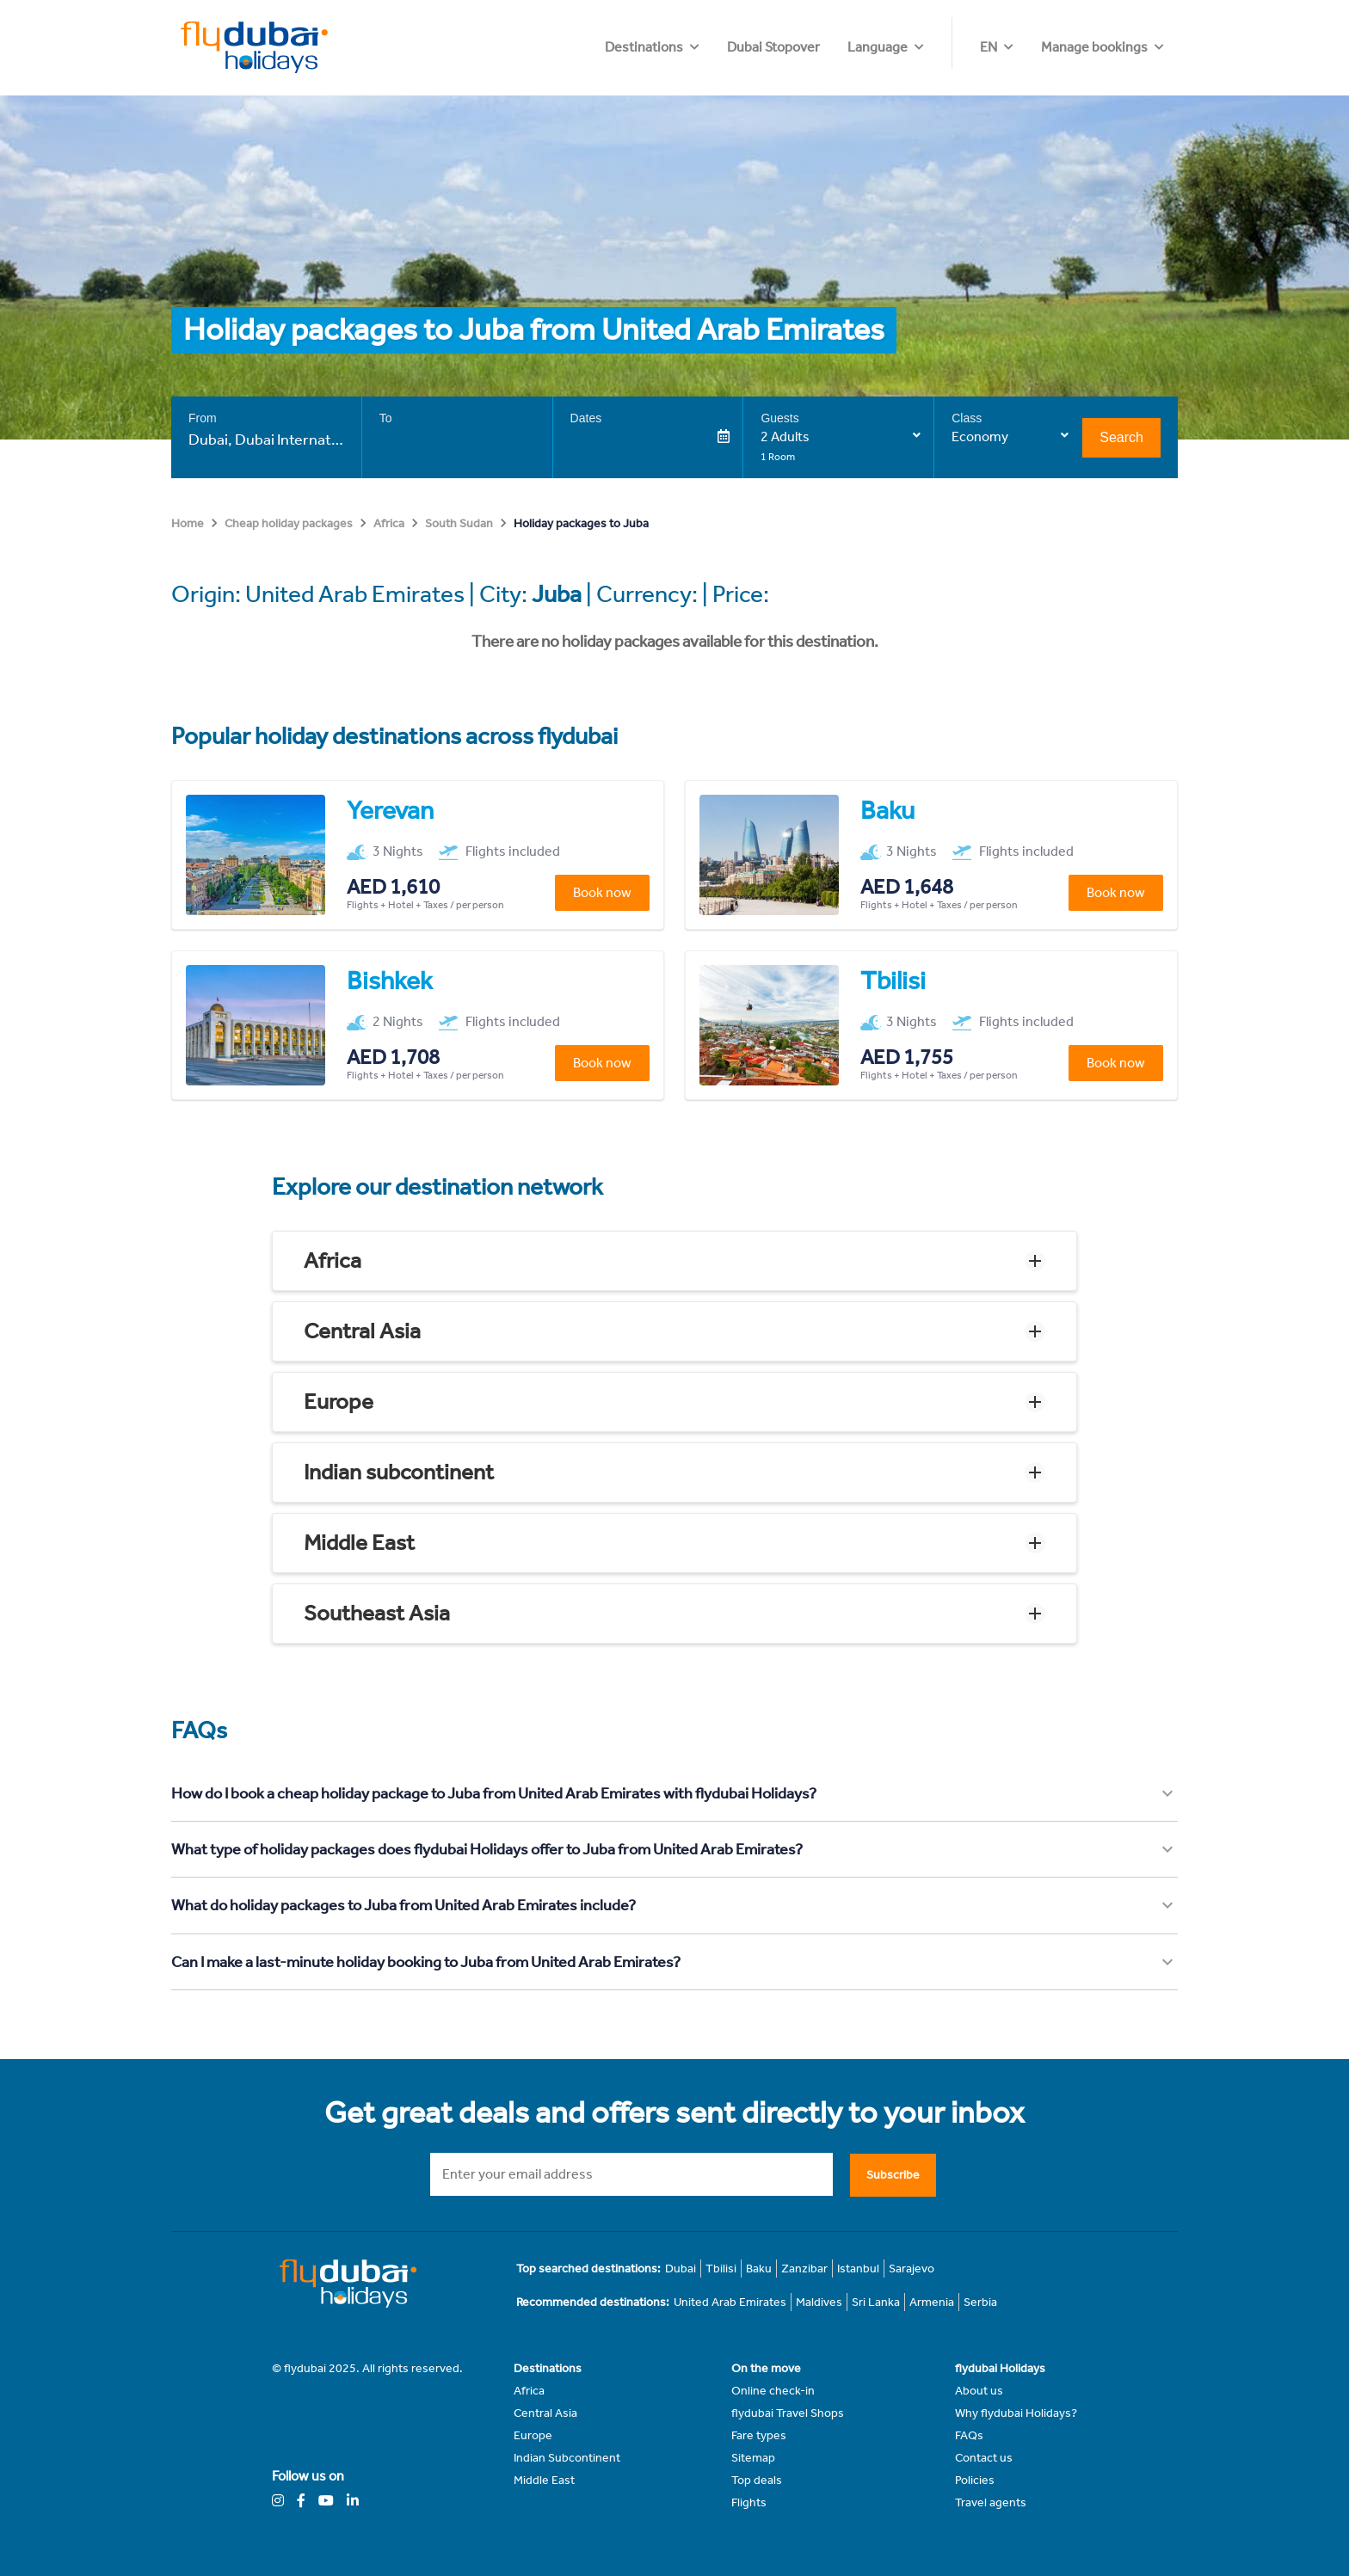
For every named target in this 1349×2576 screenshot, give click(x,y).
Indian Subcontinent (567, 2457)
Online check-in (773, 2390)
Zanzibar (804, 2268)
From (202, 418)
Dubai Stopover (877, 47)
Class (967, 418)
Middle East (359, 1542)
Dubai (680, 2268)
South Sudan (459, 523)
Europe (338, 1401)
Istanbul (858, 2268)
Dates (586, 418)
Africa (388, 523)
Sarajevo (911, 2268)
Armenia (931, 2302)
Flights (749, 2502)
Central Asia (362, 1331)
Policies (975, 2480)
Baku (759, 2268)
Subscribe (893, 2174)
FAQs (969, 2435)
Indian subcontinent (399, 1472)
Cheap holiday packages (289, 523)
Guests (779, 418)
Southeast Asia (377, 1613)
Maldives (819, 2302)
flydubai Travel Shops (787, 2413)
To (385, 418)
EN (988, 47)
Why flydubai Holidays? (1016, 2413)
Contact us (984, 2457)
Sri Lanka (876, 2302)
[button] (674, 1261)
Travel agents (990, 2502)
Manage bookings (1094, 47)
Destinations (748, 47)
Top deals (756, 2480)
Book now (602, 892)
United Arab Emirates (730, 2302)
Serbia (980, 2302)
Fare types (758, 2435)
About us (979, 2390)
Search (1121, 437)
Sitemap (753, 2457)
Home (187, 523)
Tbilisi (720, 2268)
